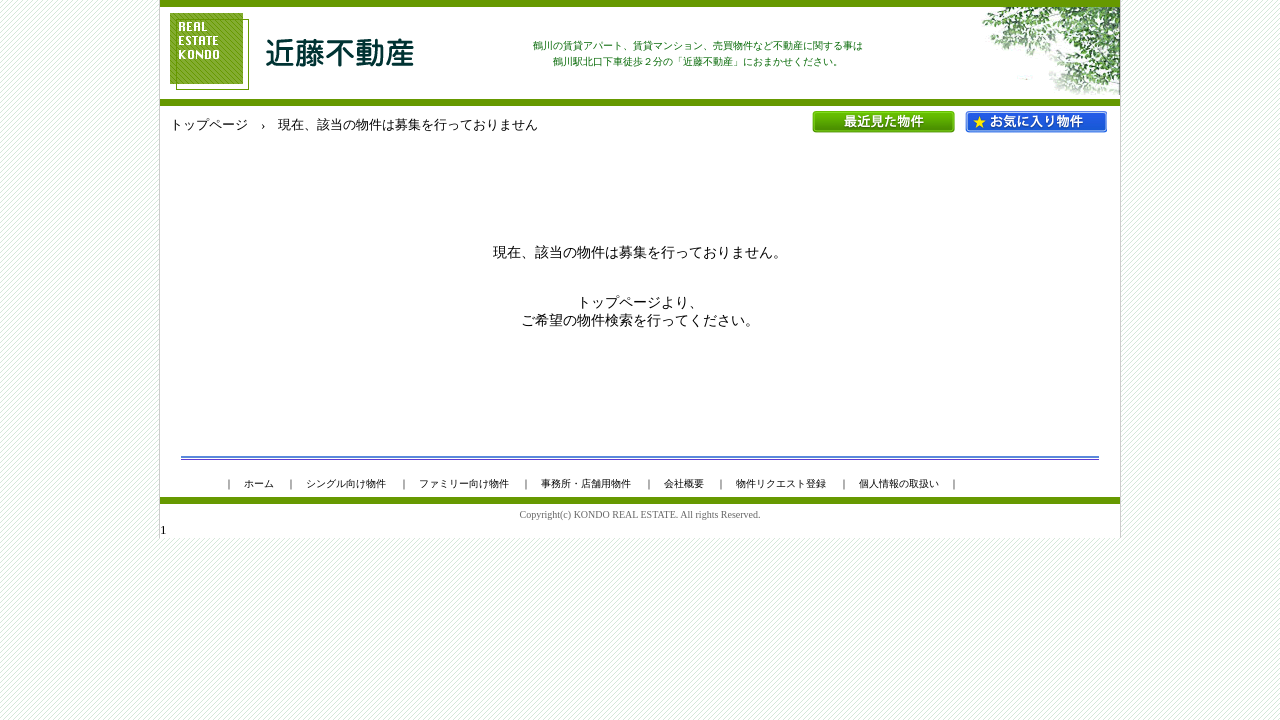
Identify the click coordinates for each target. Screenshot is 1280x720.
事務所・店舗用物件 (586, 483)
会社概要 (684, 483)
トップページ (209, 124)
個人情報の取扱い (899, 483)
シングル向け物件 (346, 483)
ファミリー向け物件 (464, 483)
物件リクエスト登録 (781, 483)
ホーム (259, 483)
